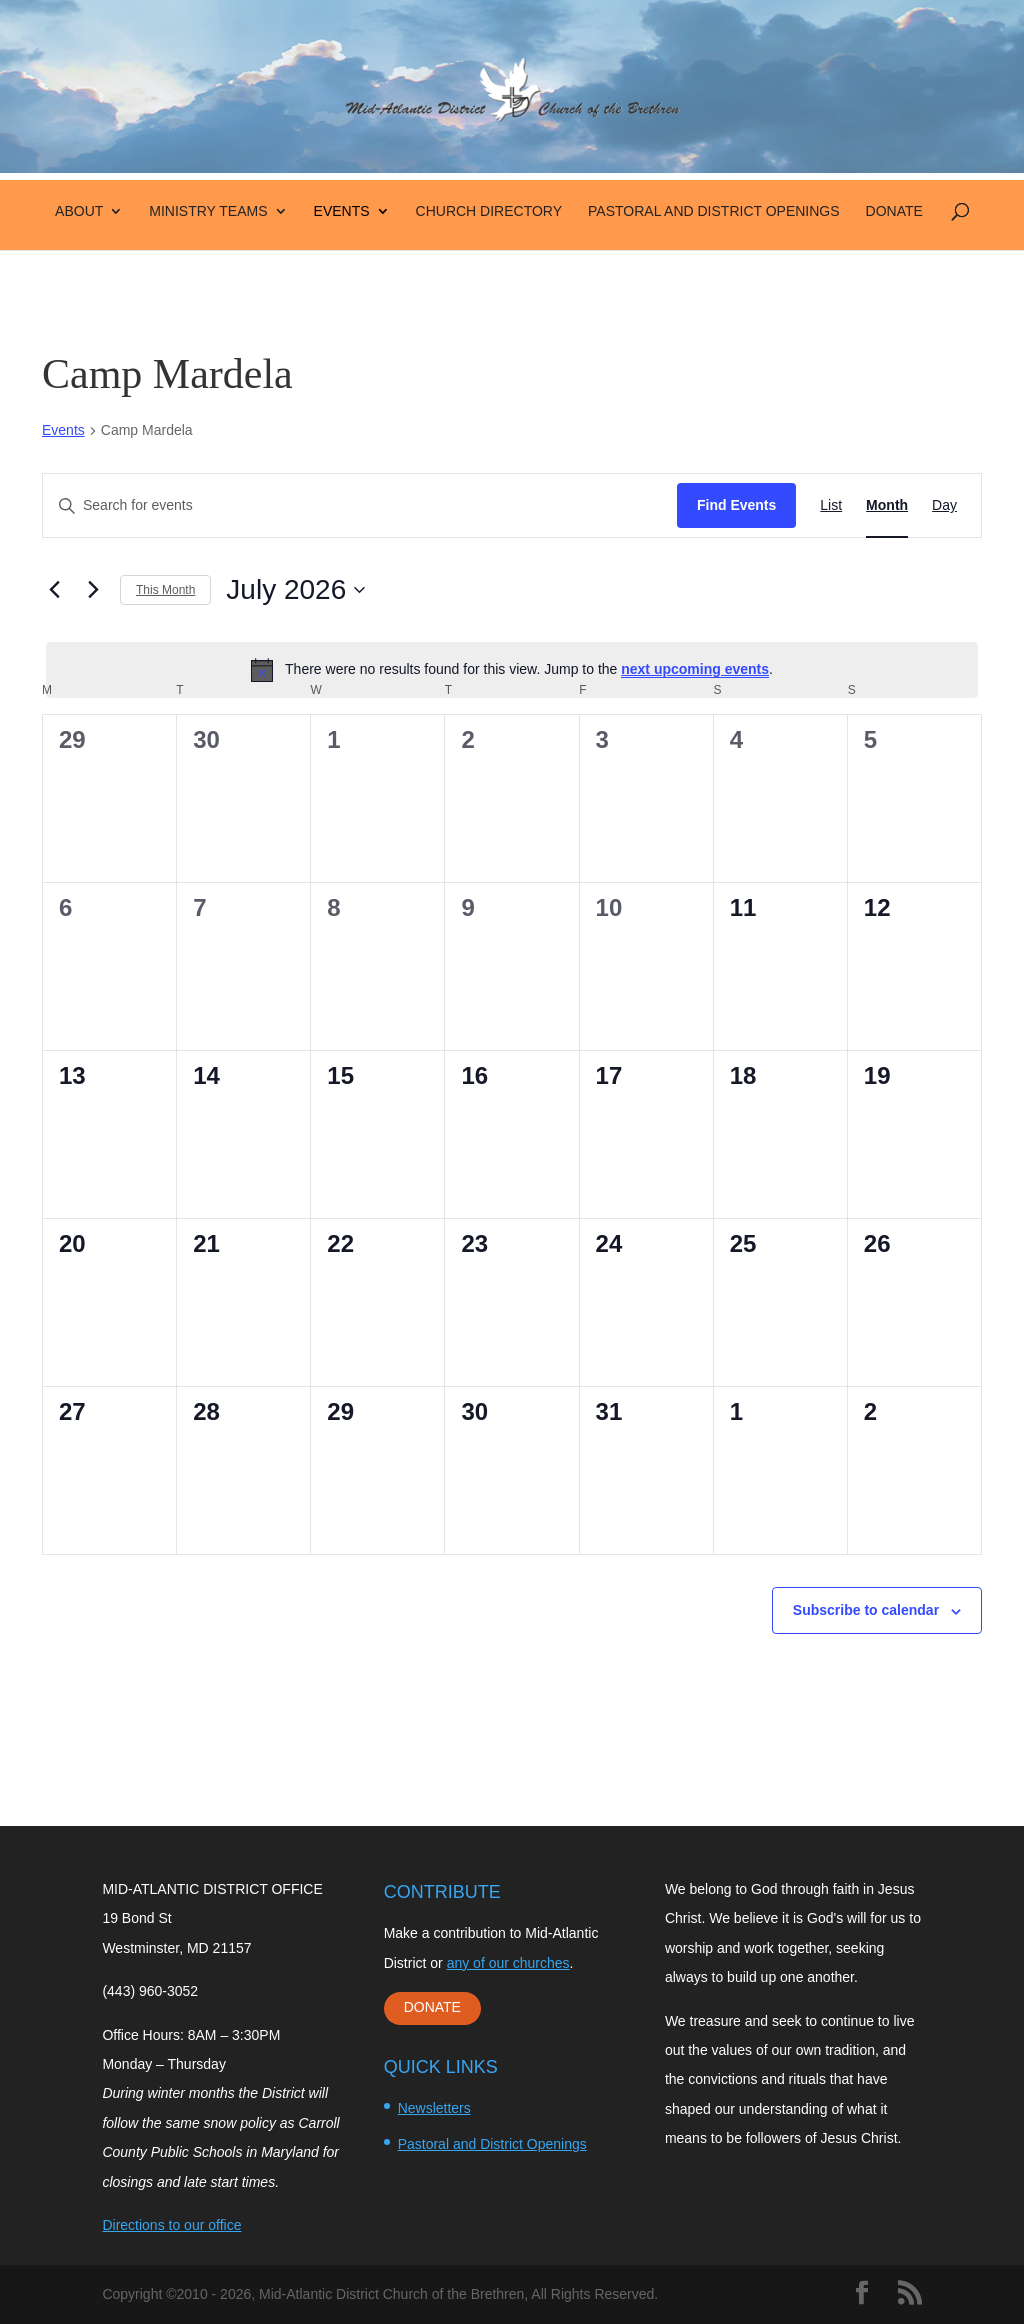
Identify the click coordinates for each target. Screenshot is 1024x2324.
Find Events (736, 505)
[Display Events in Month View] (887, 505)
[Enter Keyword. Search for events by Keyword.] (360, 505)
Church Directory (489, 211)
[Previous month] (54, 590)
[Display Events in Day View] (944, 505)
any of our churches (508, 1963)
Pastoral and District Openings (714, 211)
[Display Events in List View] (831, 505)
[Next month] (93, 590)
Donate (894, 211)
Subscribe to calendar (866, 1610)
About (79, 211)
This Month (165, 590)
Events (342, 211)
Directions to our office (171, 2225)
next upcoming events (695, 669)
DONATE (432, 2007)
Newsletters (434, 2108)
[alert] (512, 670)
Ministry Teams (208, 211)
